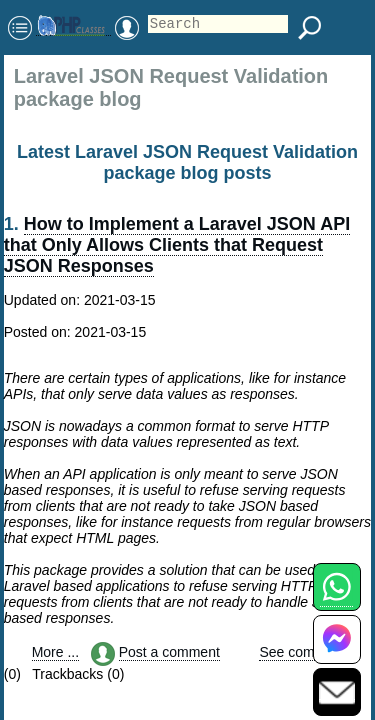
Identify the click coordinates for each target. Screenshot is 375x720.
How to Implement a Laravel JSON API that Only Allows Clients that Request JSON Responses (177, 245)
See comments (305, 652)
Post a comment (169, 652)
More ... (55, 652)
